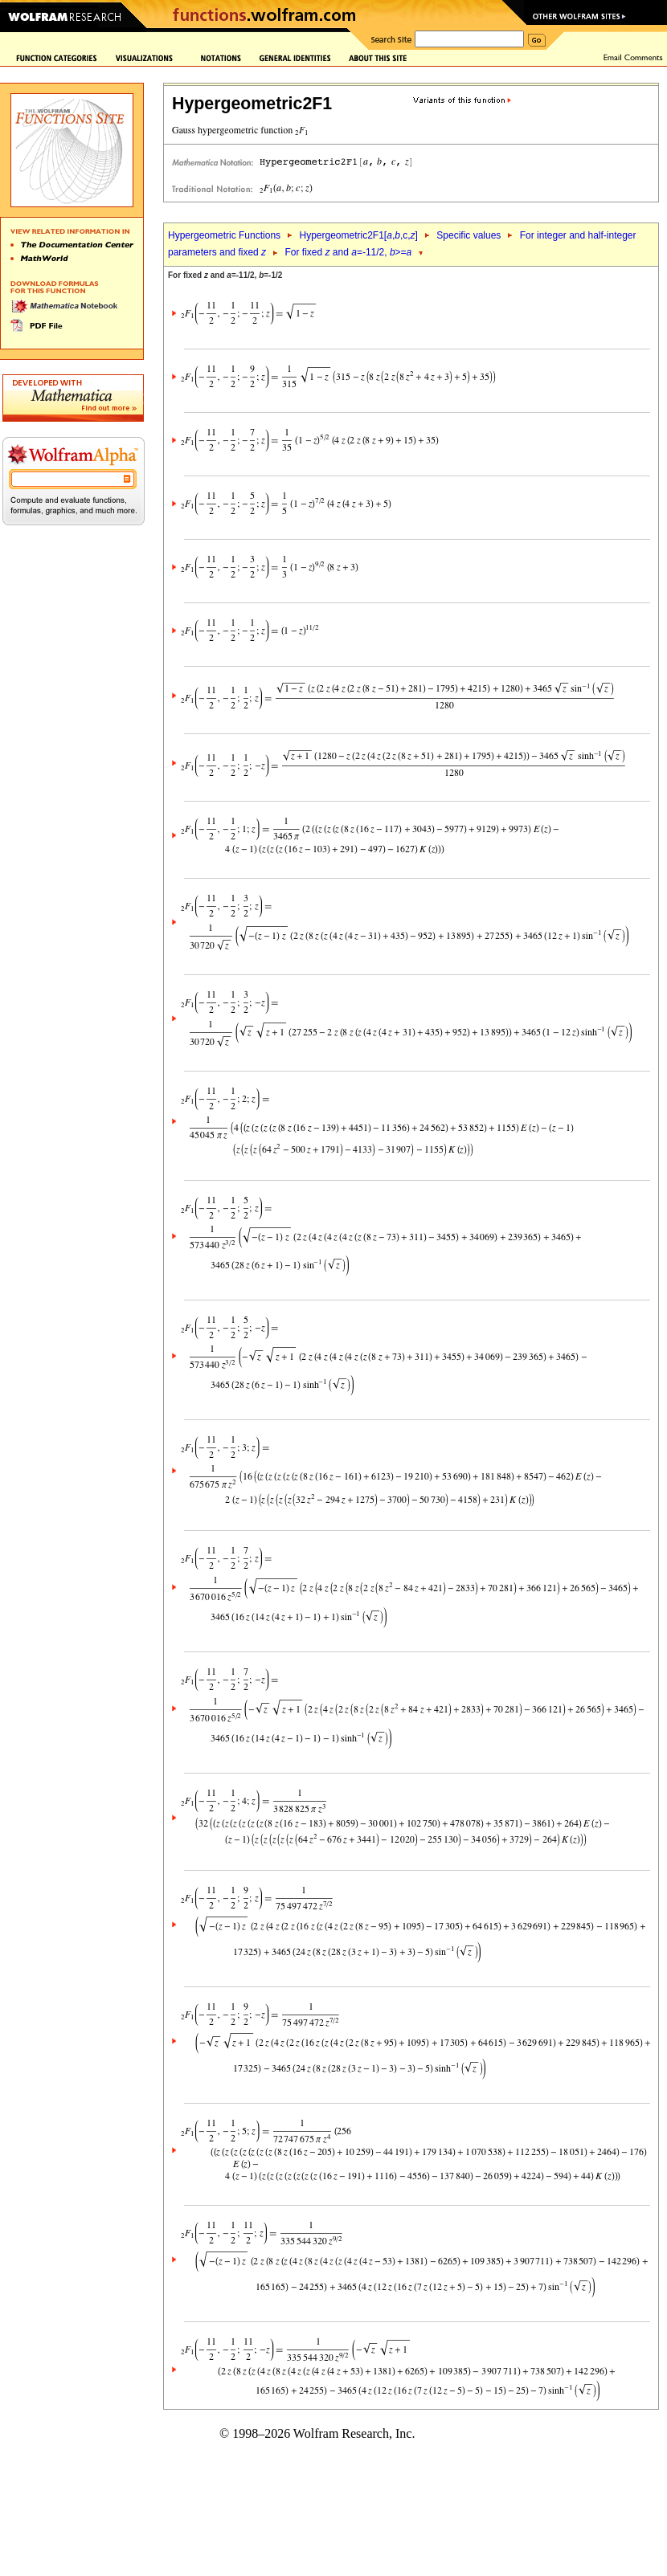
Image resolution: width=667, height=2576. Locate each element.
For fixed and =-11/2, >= (347, 252)
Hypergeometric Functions (224, 235)
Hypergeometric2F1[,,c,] (358, 235)
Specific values (468, 235)
